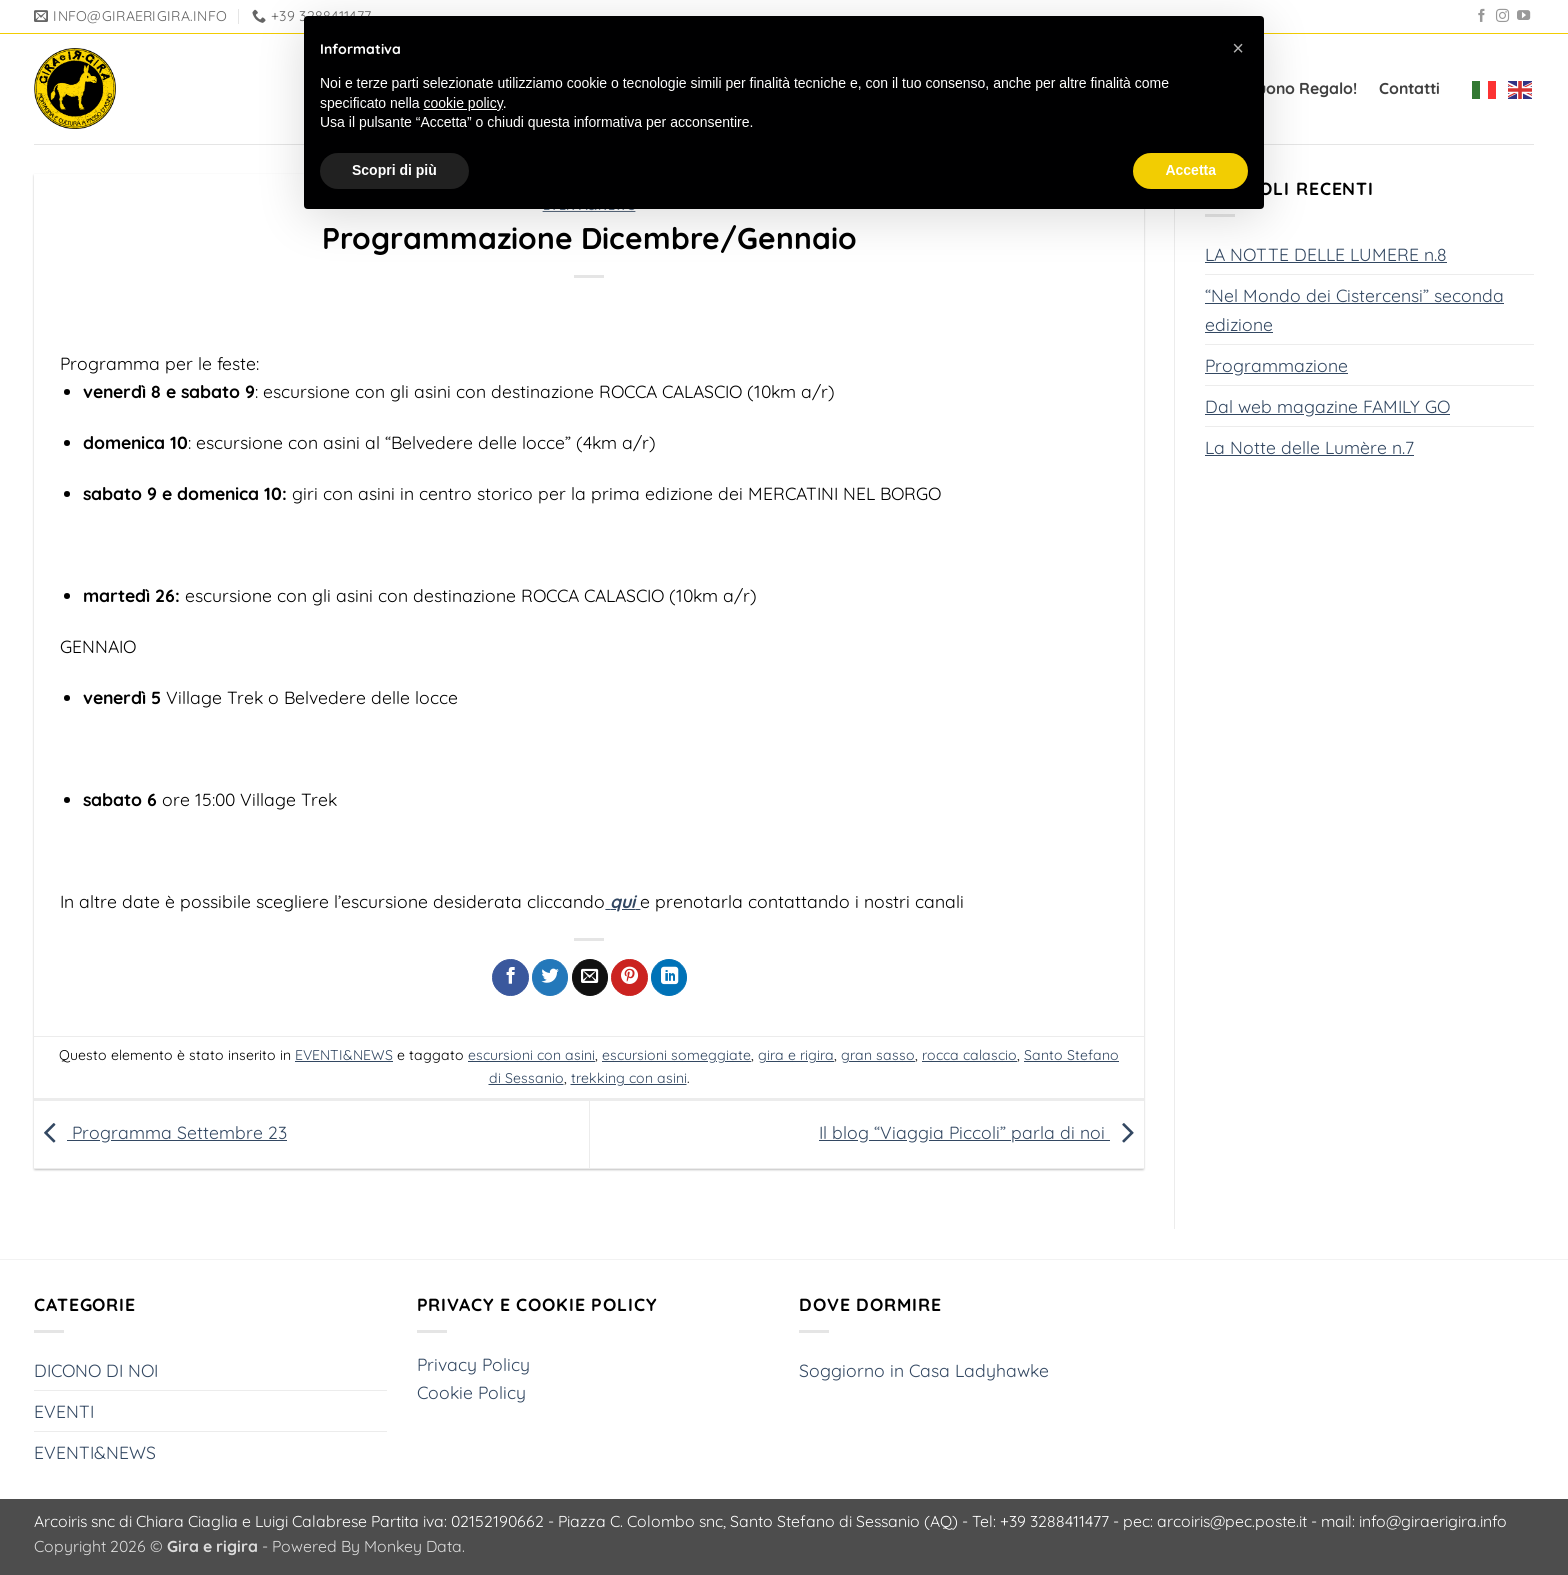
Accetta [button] (1190, 170)
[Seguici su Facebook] (1481, 16)
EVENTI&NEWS (344, 1055)
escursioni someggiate (676, 1055)
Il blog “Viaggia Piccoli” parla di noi (981, 1132)
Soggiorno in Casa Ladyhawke (924, 1370)
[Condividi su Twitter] (550, 977)
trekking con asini (629, 1078)
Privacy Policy (473, 1364)
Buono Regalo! (1302, 88)
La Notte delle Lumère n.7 (1309, 447)
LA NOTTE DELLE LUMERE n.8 (1326, 254)
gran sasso (878, 1055)
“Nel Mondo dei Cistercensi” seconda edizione (1354, 309)
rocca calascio (969, 1055)
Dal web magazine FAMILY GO (1327, 405)
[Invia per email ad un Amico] (590, 977)
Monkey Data (413, 1546)
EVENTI (64, 1411)
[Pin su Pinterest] (629, 977)
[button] (1238, 48)
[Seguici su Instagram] (1502, 16)
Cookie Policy (471, 1392)
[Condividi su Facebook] (510, 977)
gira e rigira (796, 1055)
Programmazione (1276, 364)
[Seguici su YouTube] (1523, 16)
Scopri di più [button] (394, 170)
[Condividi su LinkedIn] (669, 977)
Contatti (1409, 88)
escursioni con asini (531, 1055)
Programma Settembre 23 (160, 1132)
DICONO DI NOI (96, 1370)
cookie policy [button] (463, 103)
